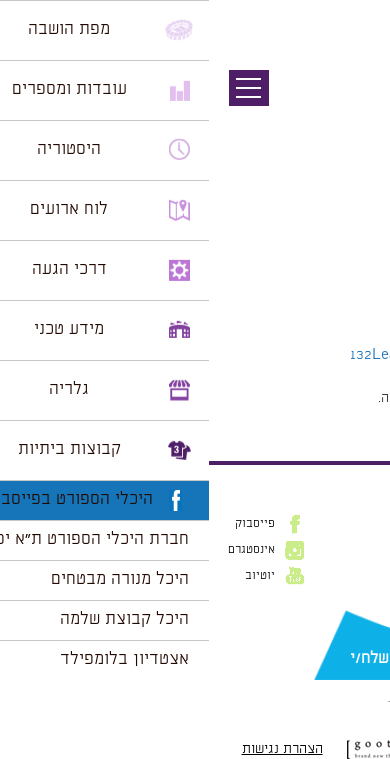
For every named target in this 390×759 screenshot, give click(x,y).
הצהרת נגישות (73, 749)
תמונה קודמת (352, 105)
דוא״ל (360, 627)
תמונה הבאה (355, 125)
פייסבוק (46, 524)
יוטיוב (51, 576)
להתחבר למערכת (324, 398)
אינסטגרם (42, 550)
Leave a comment (222, 355)
